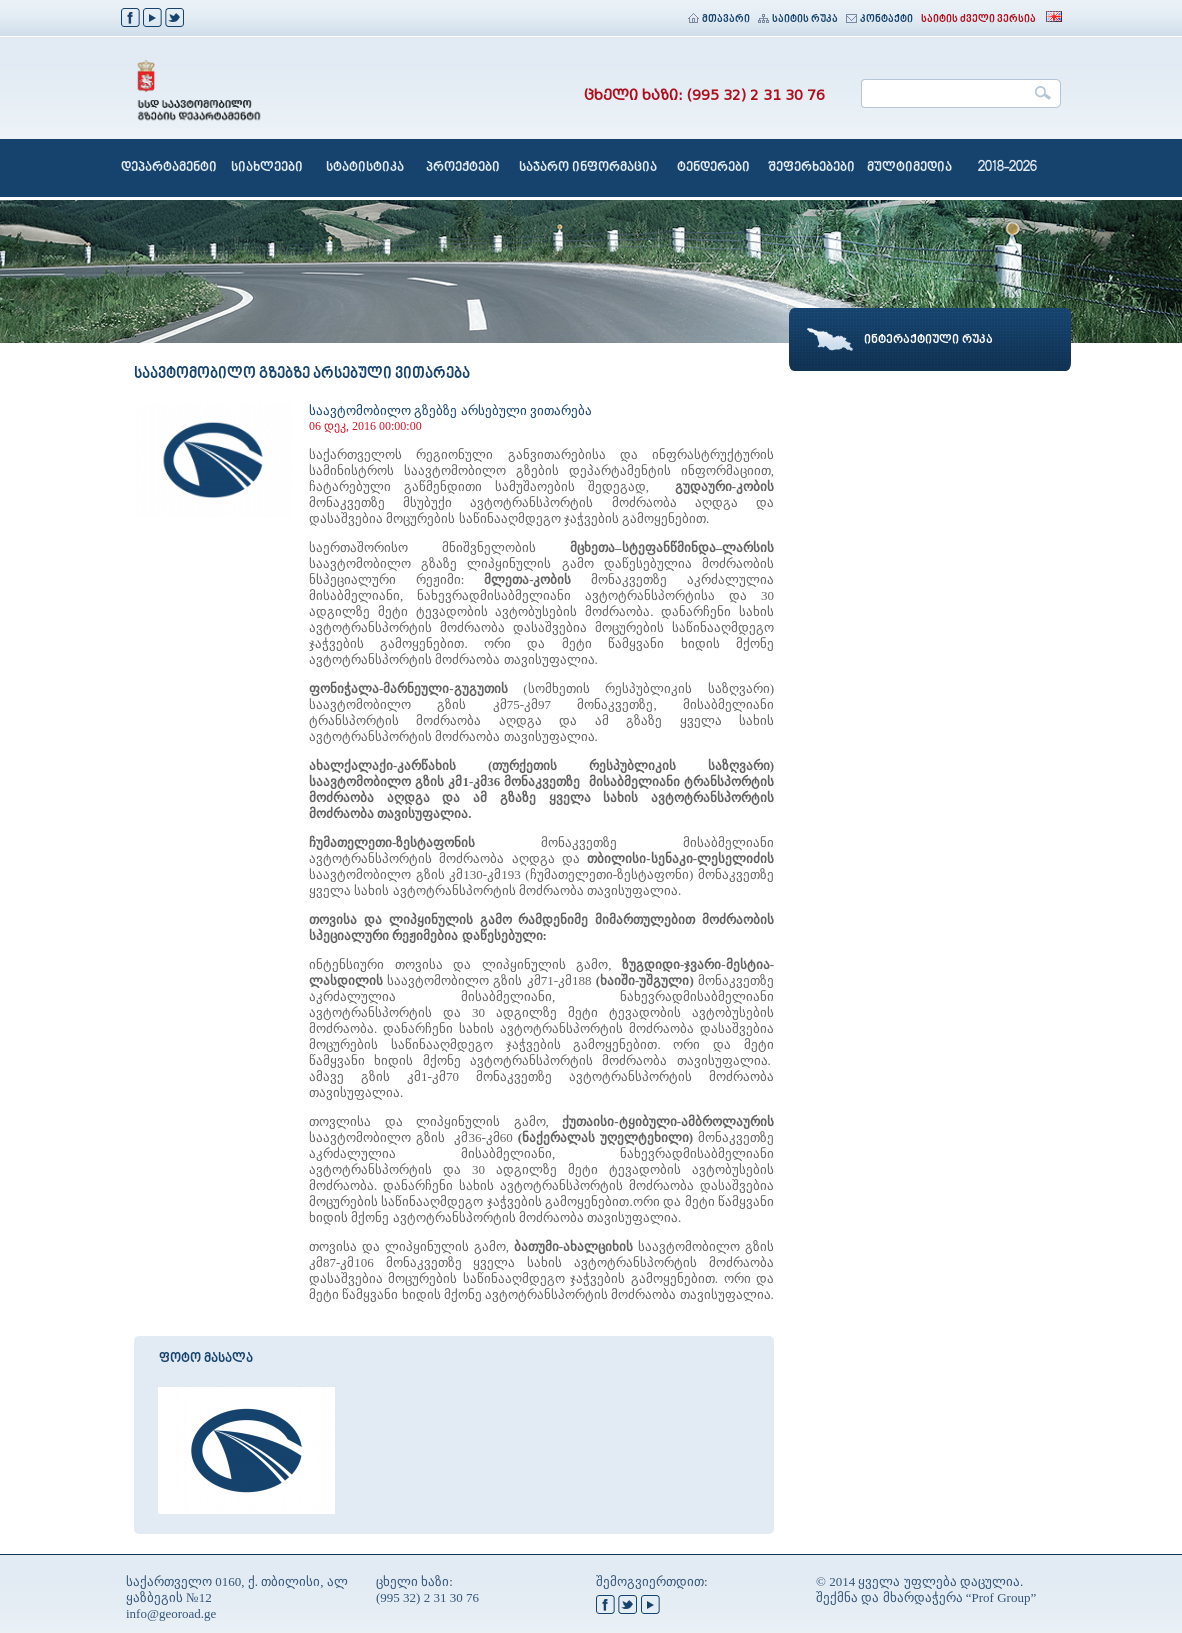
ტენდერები (713, 168)
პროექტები (463, 168)
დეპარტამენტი (169, 168)
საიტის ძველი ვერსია (978, 19)
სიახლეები (267, 168)
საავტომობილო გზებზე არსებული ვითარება (450, 410)
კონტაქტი (879, 19)
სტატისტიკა (365, 168)
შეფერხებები (811, 168)
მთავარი (719, 19)
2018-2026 (1007, 168)
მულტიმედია (909, 168)
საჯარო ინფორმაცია (588, 168)
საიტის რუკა (798, 19)
